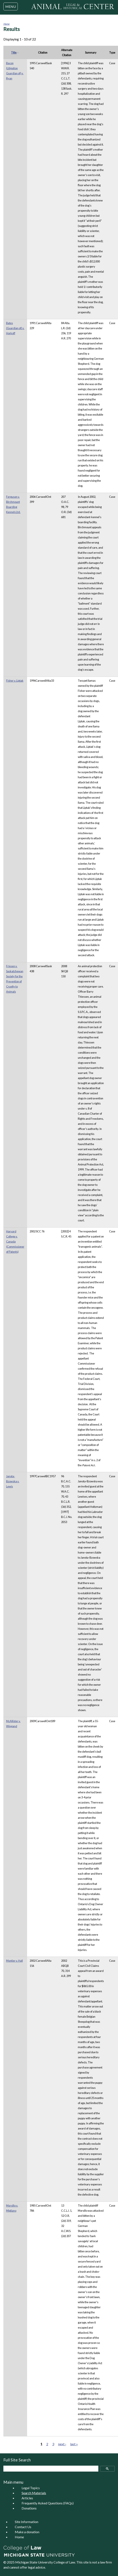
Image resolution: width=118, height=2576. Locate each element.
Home (6, 23)
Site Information (26, 2522)
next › (62, 2444)
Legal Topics (31, 2488)
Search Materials (34, 2493)
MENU (10, 6)
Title (15, 52)
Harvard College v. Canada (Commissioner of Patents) (15, 1241)
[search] (49, 2469)
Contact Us (23, 2527)
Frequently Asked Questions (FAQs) (48, 2503)
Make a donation (27, 2532)
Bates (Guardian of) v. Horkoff (15, 328)
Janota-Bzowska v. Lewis (12, 1481)
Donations (29, 2508)
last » (74, 2444)
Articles (27, 2498)
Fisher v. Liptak (14, 680)
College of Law (64, 2562)
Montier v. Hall (14, 1960)
